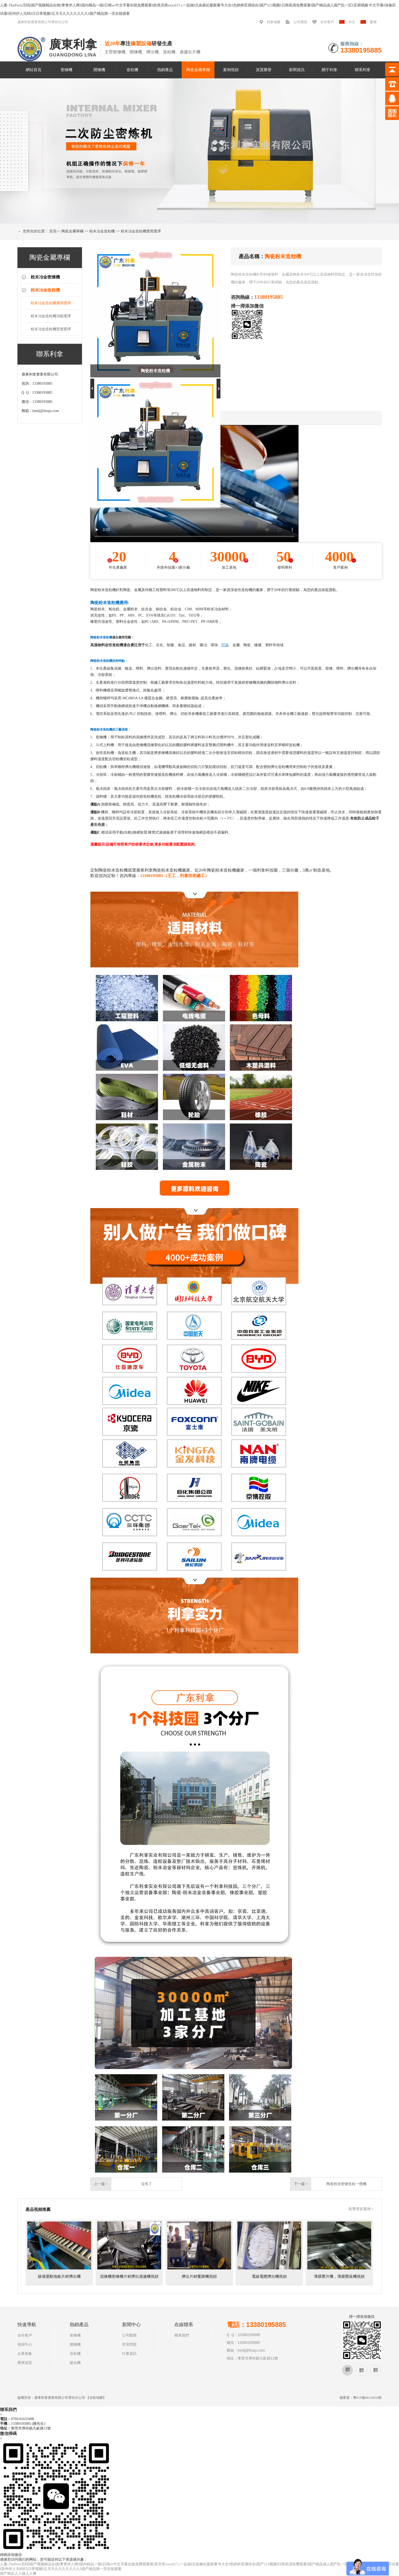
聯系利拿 (362, 70)
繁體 (373, 22)
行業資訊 (129, 2354)
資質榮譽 (263, 70)
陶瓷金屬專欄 (198, 70)
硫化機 (75, 2363)
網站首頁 (33, 70)
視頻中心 (24, 2344)
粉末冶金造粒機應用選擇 (141, 231)
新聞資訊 (297, 70)
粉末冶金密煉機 (45, 277)
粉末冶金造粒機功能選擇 (51, 316)
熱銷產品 (165, 70)
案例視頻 (231, 70)
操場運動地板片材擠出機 (59, 2276)
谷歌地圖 (96, 2398)
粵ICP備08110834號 (367, 2398)
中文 (352, 22)
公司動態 (129, 2335)
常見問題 (129, 2344)
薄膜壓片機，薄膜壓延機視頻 (339, 2276)
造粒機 (132, 70)
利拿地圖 (273, 22)
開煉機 (99, 70)
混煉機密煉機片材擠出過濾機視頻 (129, 2276)
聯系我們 (181, 2335)
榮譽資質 (24, 2363)
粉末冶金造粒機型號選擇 (51, 329)
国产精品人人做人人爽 (18, 2573)
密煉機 (66, 70)
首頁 (52, 231)
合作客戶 (327, 22)
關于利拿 (329, 70)
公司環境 (300, 22)
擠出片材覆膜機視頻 (199, 2276)
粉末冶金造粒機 (102, 231)
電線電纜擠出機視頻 (269, 2276)
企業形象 (24, 2354)
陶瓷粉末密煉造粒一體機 (346, 2184)
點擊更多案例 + (361, 2209)
